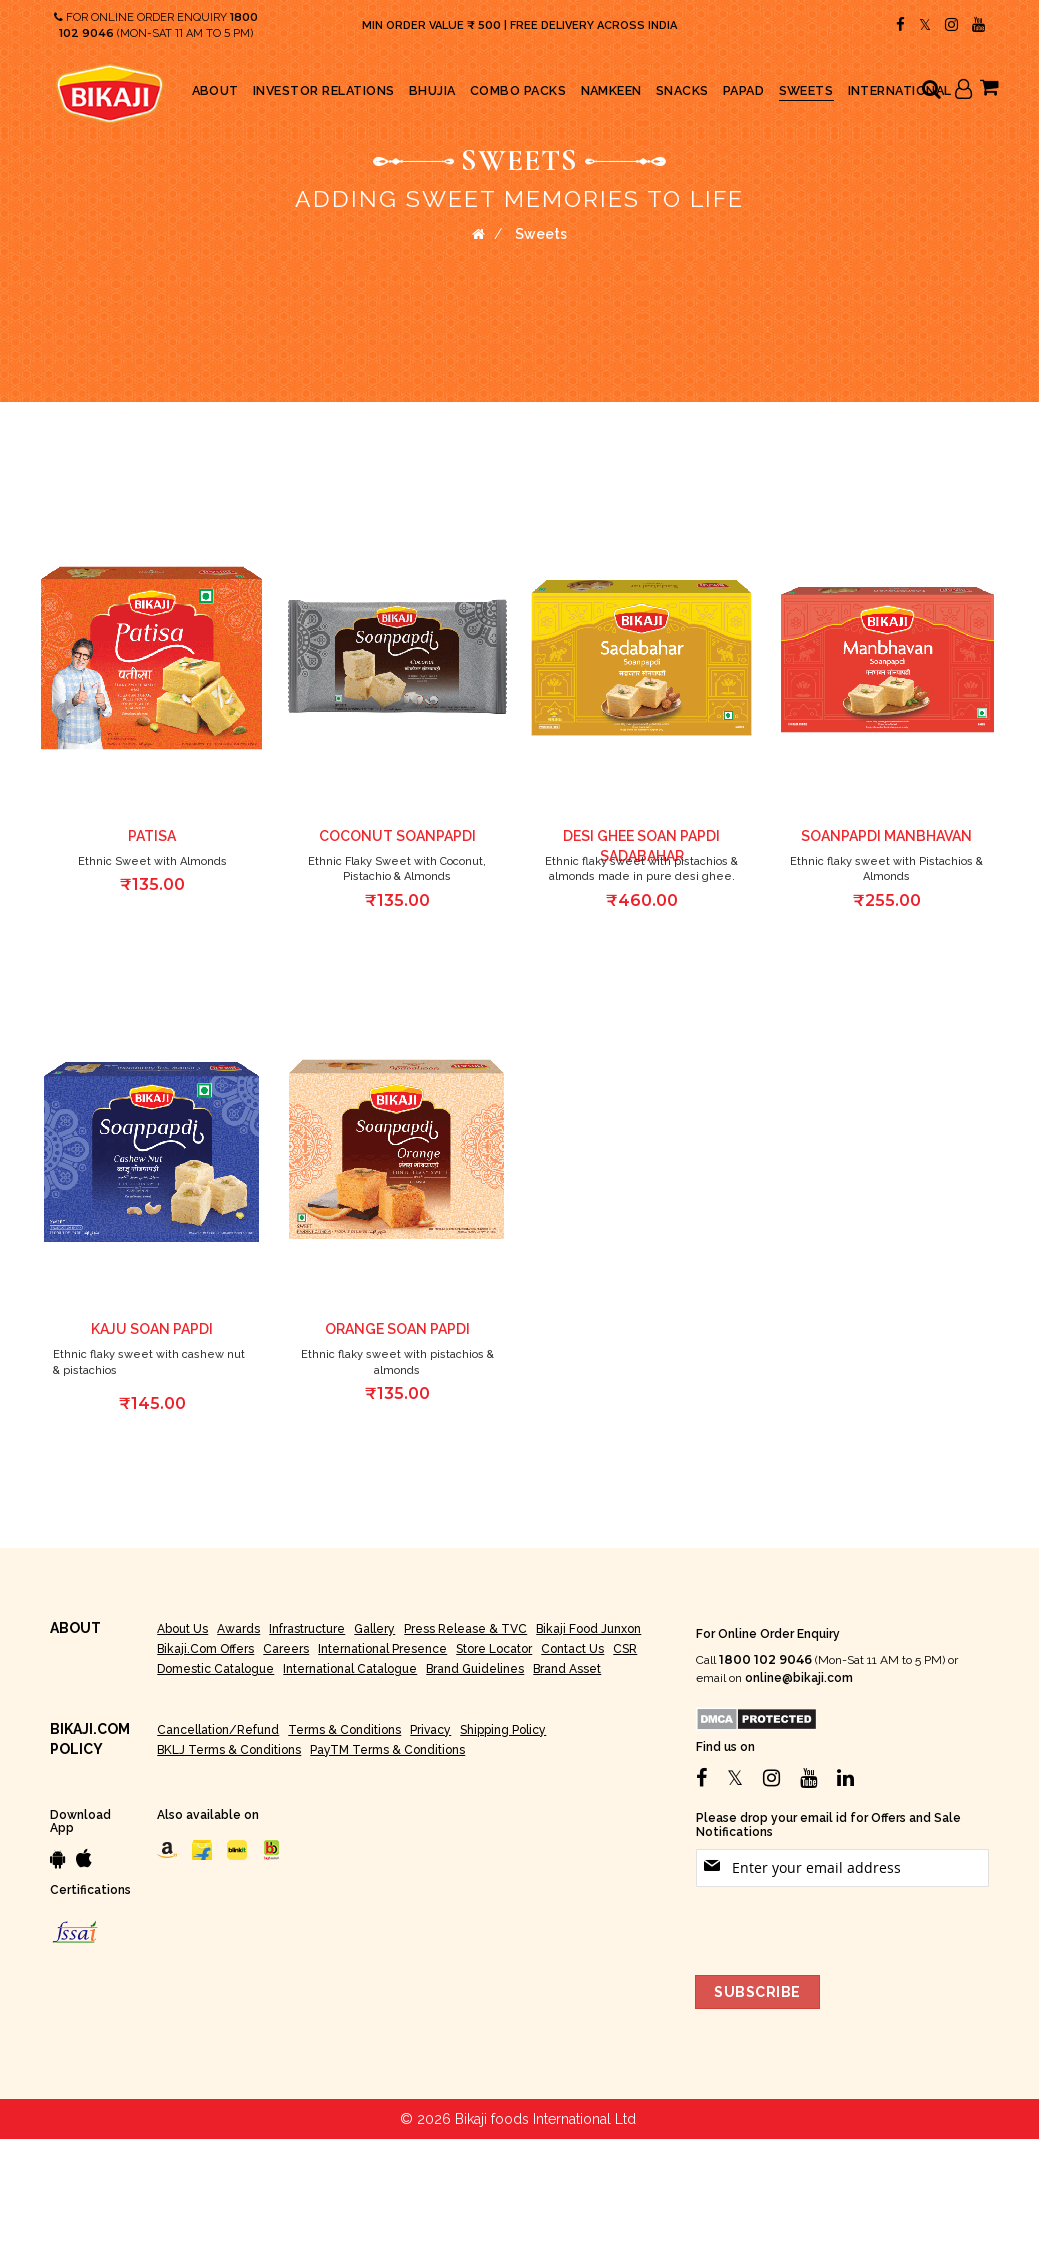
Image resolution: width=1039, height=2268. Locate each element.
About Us (182, 1629)
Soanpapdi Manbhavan (886, 836)
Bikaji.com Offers (205, 1649)
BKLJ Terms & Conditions (229, 1750)
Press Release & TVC (465, 1629)
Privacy (430, 1730)
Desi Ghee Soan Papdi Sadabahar (641, 846)
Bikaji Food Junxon (588, 1629)
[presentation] (848, 1926)
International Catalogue (350, 1669)
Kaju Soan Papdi (152, 1329)
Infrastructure (307, 1629)
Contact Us (572, 1649)
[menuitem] (216, 91)
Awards (238, 1629)
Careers (286, 1649)
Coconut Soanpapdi (397, 836)
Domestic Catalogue (215, 1669)
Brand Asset (567, 1669)
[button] (249, 518)
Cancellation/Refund (218, 1730)
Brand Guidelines (475, 1669)
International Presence (382, 1649)
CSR (625, 1649)
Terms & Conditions (344, 1730)
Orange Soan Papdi (397, 1329)
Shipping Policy (503, 1730)
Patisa (152, 836)
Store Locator (494, 1649)
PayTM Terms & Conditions (387, 1750)
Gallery (374, 1629)
